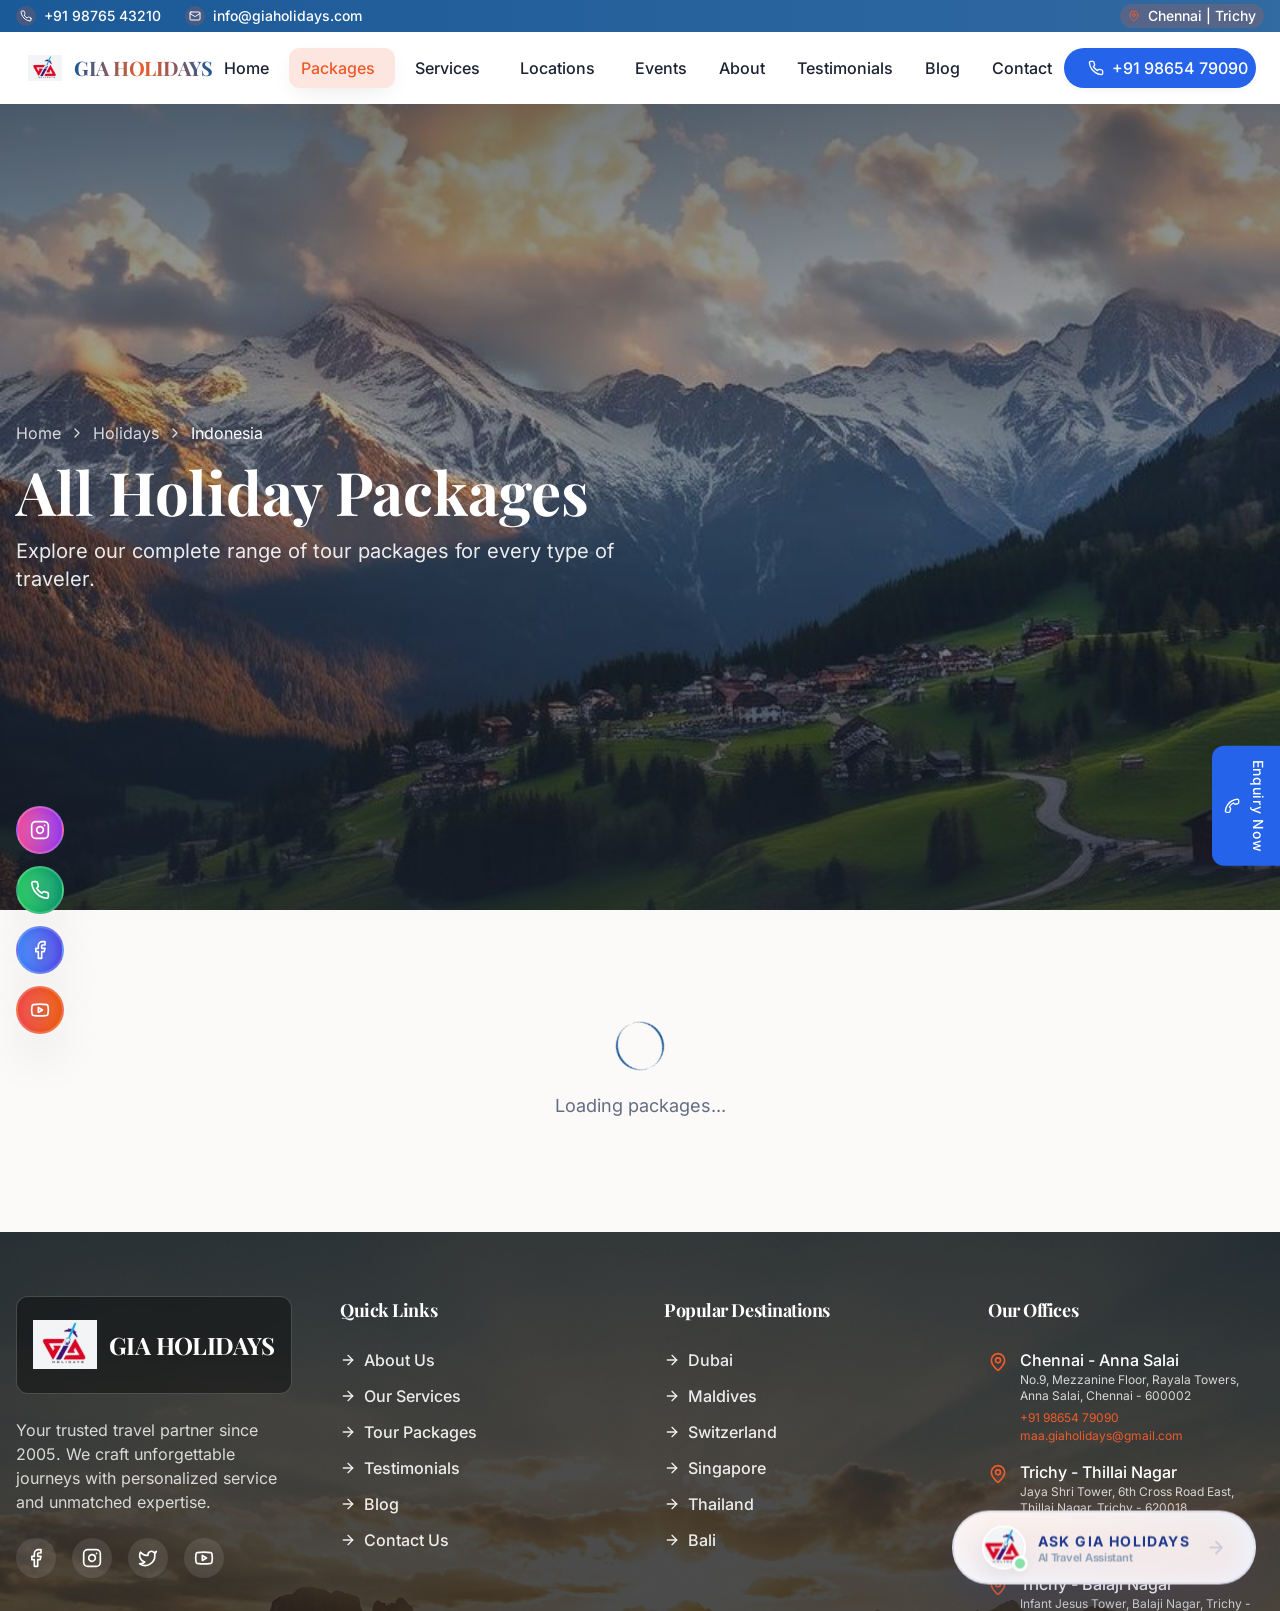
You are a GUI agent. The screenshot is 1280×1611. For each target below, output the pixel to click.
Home (38, 433)
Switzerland (720, 1432)
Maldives (710, 1396)
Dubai (698, 1360)
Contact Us (394, 1540)
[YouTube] (40, 1010)
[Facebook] (40, 950)
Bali (690, 1540)
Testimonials (400, 1468)
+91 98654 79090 (1069, 1417)
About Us (387, 1360)
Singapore (715, 1468)
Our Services (400, 1396)
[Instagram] (40, 830)
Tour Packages (408, 1432)
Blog (369, 1504)
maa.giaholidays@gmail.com (1101, 1435)
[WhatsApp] (40, 890)
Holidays (126, 433)
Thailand (709, 1504)
